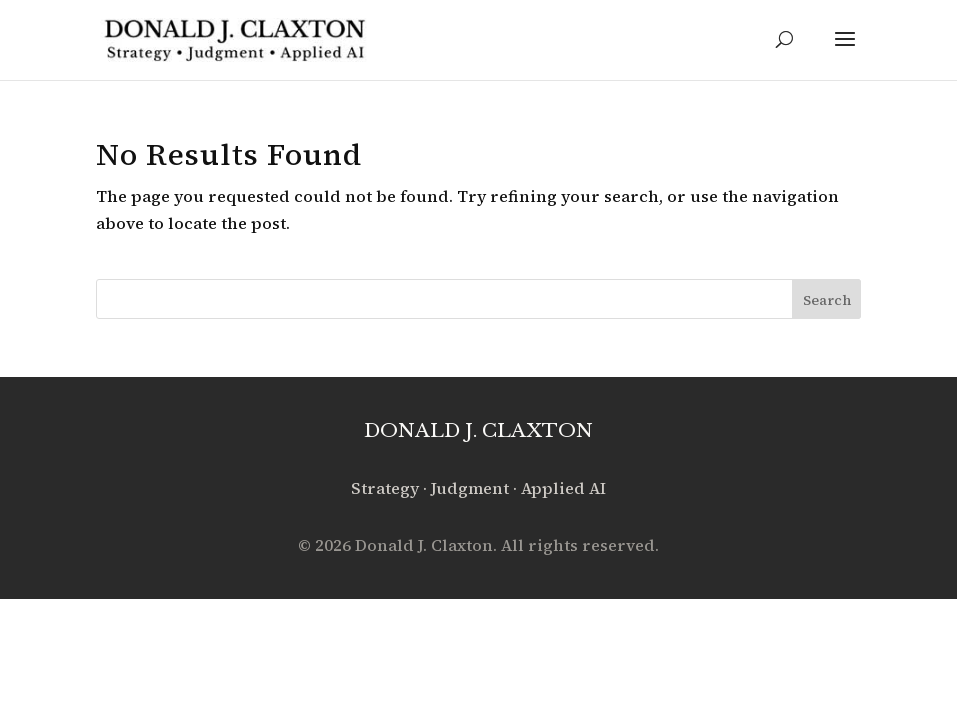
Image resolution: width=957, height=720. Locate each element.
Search (827, 300)
